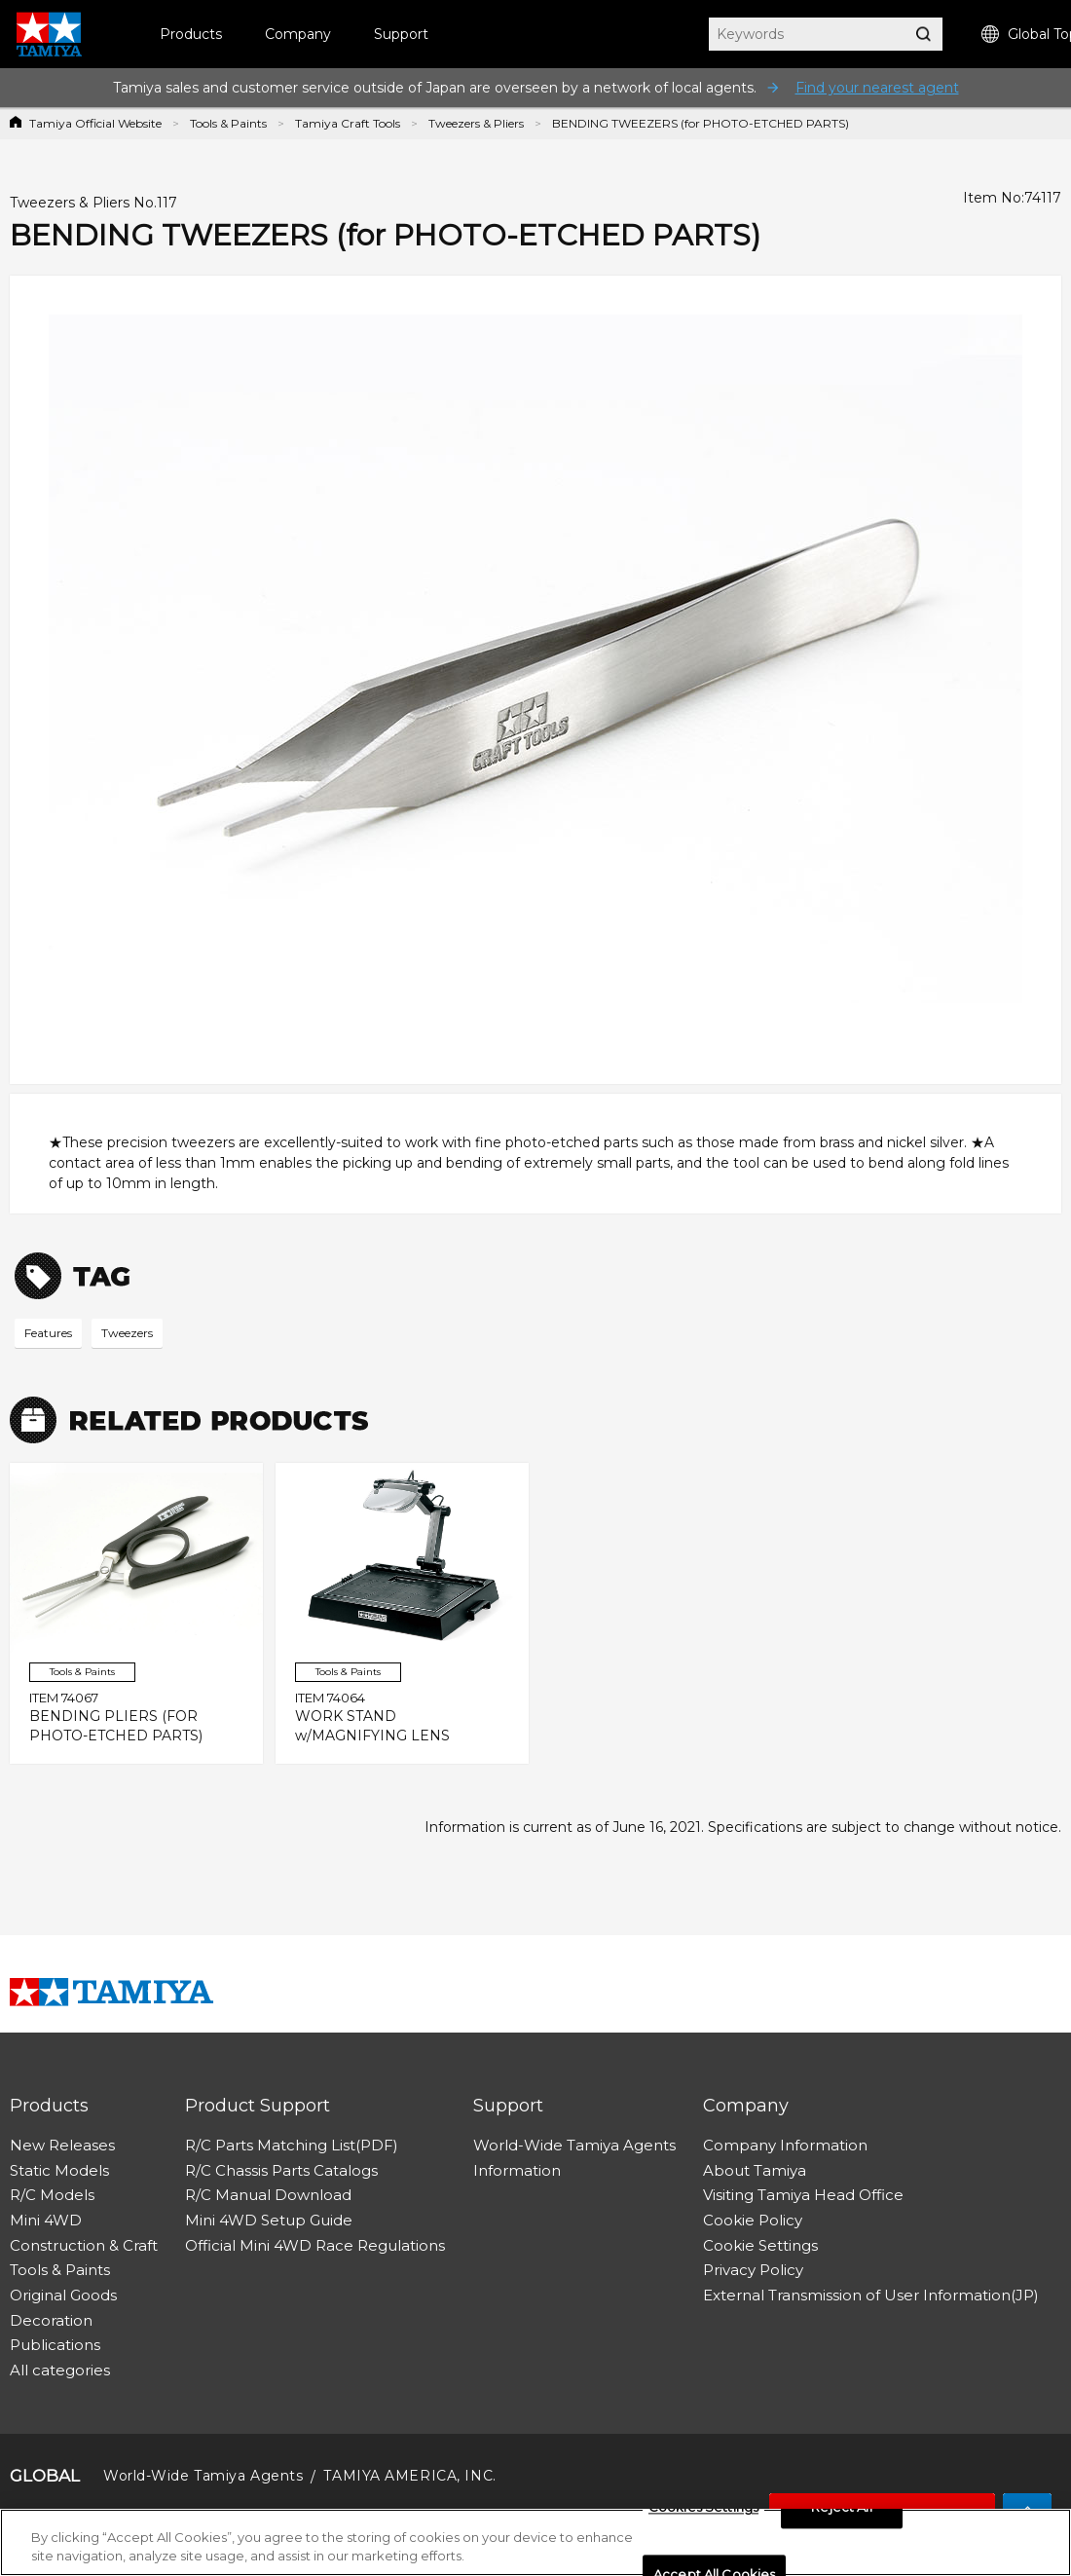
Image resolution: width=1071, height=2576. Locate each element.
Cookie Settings (760, 2245)
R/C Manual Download (268, 2194)
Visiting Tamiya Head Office (803, 2194)
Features (48, 1332)
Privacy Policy (753, 2269)
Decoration (51, 2320)
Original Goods (63, 2295)
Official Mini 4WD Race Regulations (315, 2245)
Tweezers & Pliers (476, 123)
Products (191, 34)
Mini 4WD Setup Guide (268, 2220)
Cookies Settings (703, 2512)
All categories (60, 2370)
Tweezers (127, 1332)
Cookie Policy (752, 2220)
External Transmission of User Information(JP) (871, 2295)
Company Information (785, 2145)
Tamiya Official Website (95, 123)
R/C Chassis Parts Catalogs (281, 2170)
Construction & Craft (84, 2245)
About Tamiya (754, 2170)
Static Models (59, 2170)
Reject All (841, 2512)
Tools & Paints (228, 123)
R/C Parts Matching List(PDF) (291, 2145)
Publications (55, 2344)
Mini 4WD (46, 2220)
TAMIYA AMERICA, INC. (409, 2475)
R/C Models (52, 2194)
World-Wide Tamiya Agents (574, 2145)
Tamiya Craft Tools (347, 123)
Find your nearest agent (877, 87)
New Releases (62, 2145)
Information (517, 2170)
